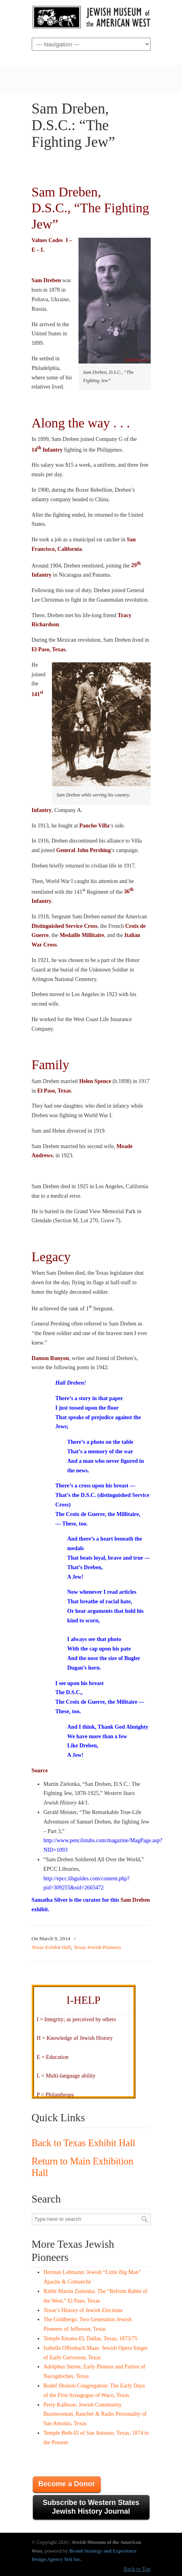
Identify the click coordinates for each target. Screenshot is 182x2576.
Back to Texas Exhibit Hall (84, 2142)
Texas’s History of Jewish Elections (83, 2310)
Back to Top (137, 2569)
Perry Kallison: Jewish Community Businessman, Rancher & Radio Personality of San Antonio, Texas (95, 2414)
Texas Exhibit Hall (51, 1947)
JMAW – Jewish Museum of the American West (91, 18)
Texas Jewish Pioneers (97, 1947)
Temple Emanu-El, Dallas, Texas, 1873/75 (91, 2338)
